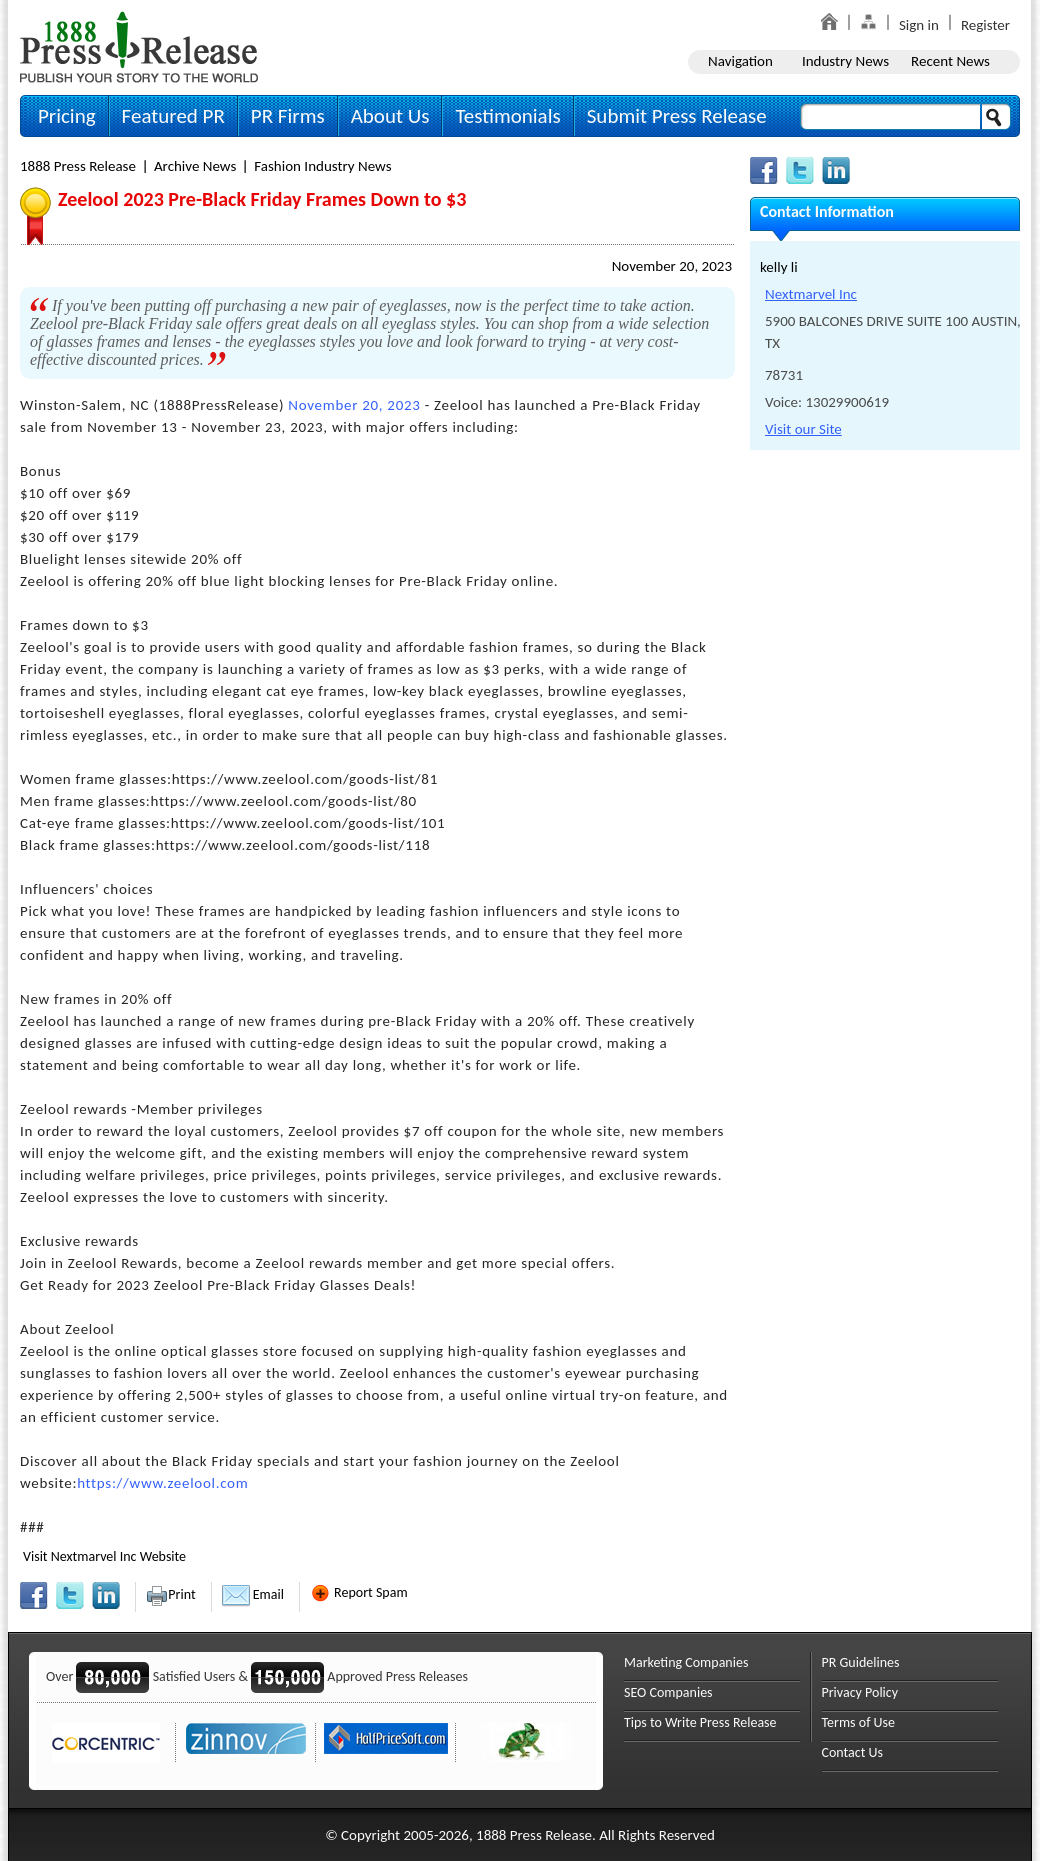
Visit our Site (803, 429)
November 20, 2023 (672, 266)
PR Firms (288, 116)
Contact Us (853, 1752)
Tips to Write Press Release (700, 1722)
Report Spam (359, 1592)
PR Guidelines (861, 1662)
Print (170, 1594)
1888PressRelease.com (139, 46)
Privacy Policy (860, 1692)
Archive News (195, 166)
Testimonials (507, 116)
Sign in (919, 25)
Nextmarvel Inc (811, 294)
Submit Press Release (677, 116)
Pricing (67, 116)
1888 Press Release (78, 166)
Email (253, 1594)
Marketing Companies (686, 1662)
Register (985, 25)
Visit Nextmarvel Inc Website (104, 1556)
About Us (390, 116)
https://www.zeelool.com (162, 1483)
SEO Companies (668, 1692)
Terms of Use (859, 1722)
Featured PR (173, 116)
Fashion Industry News (322, 166)
